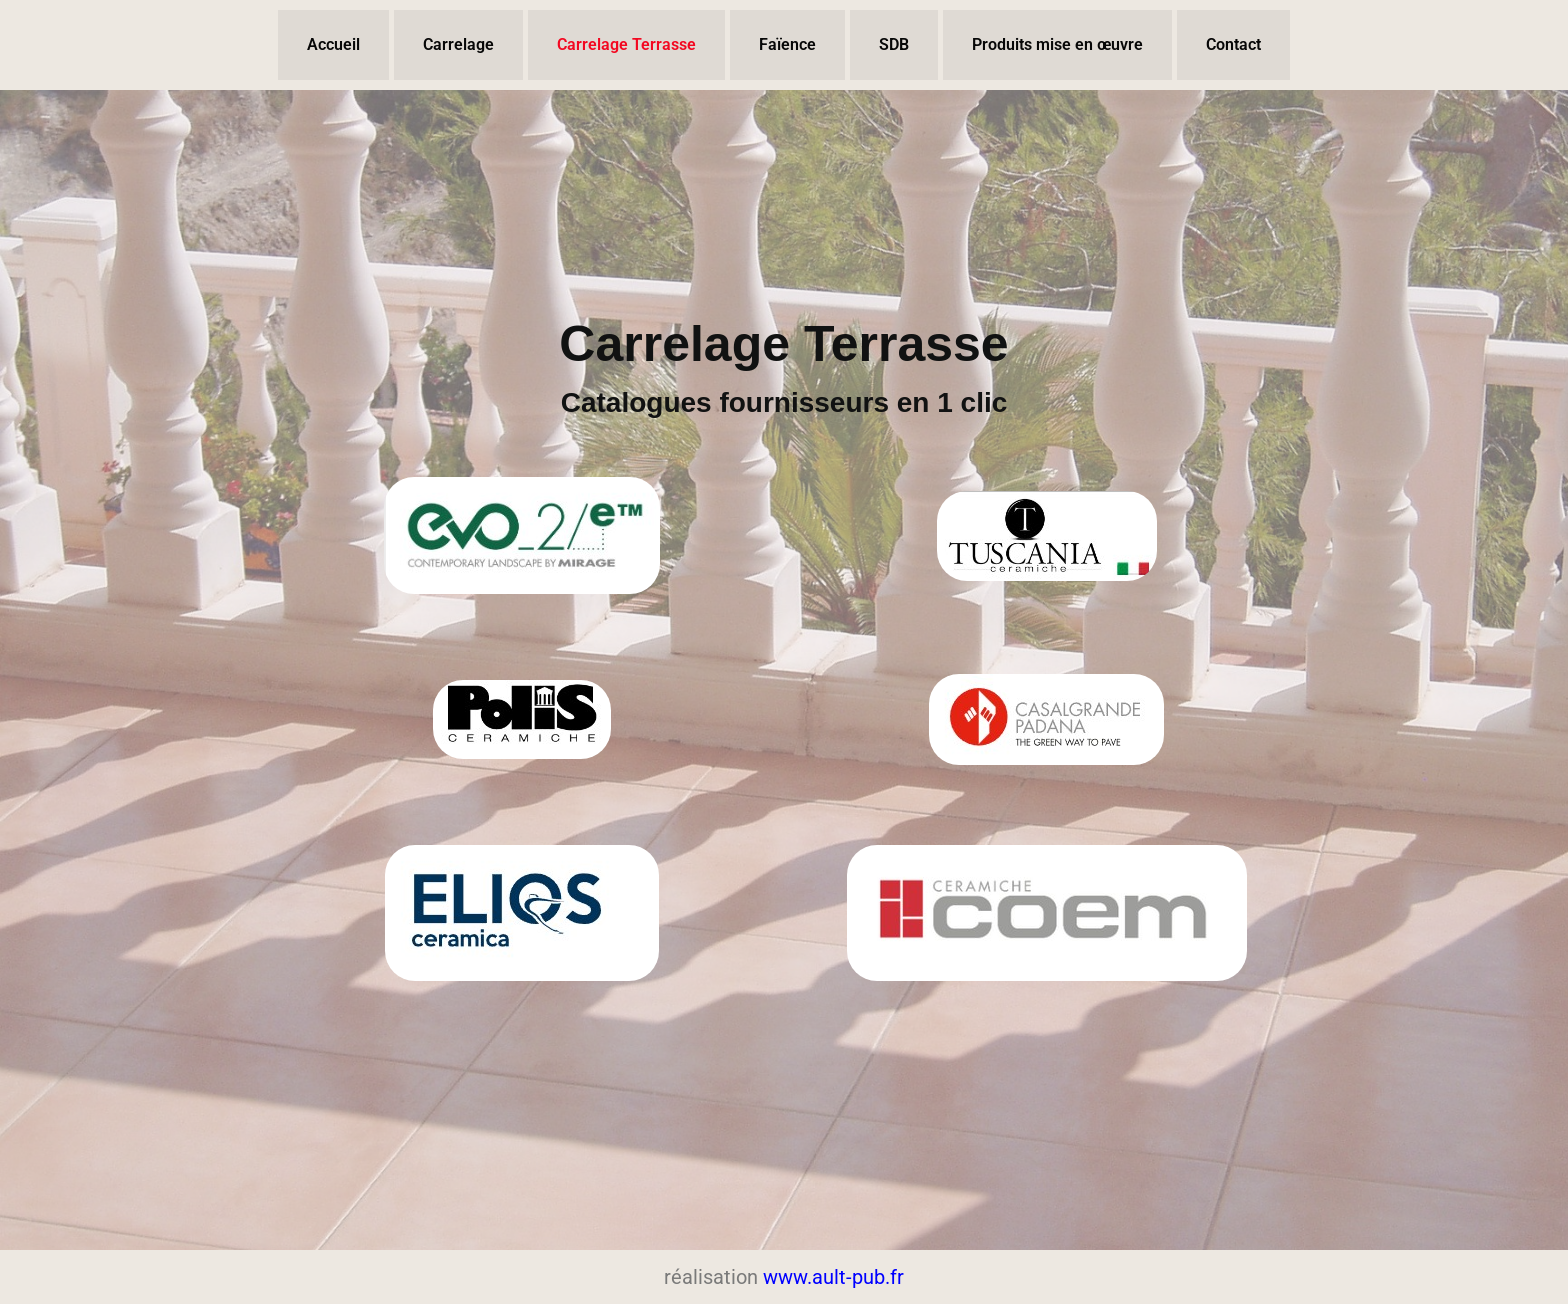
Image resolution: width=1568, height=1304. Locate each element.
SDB (894, 44)
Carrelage (458, 44)
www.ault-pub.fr (833, 1277)
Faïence (787, 44)
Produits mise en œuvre (1057, 44)
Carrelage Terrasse (626, 44)
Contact (1233, 44)
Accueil (333, 44)
